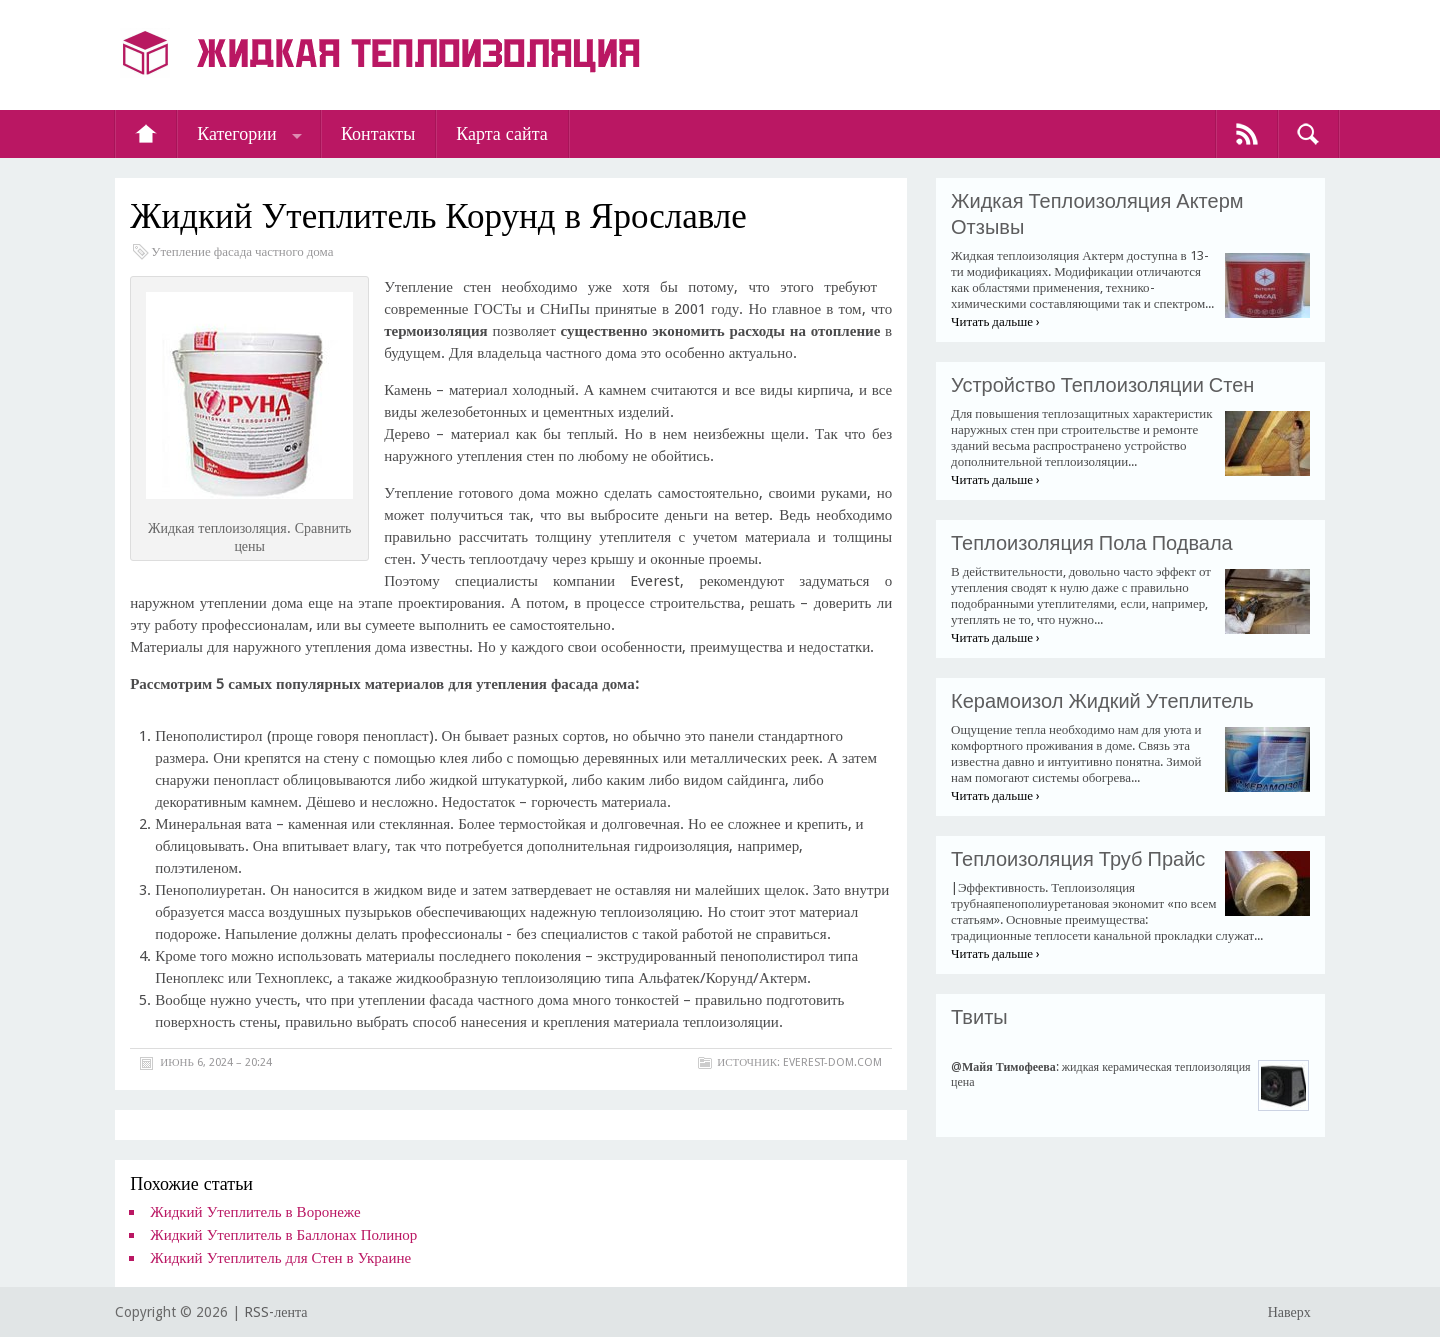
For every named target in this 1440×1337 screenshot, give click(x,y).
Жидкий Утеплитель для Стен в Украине (280, 1258)
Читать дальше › (995, 321)
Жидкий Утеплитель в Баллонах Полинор (283, 1235)
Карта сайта (502, 133)
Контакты (378, 133)
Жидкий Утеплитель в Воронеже (255, 1212)
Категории (236, 133)
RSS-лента (275, 1312)
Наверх (1289, 1312)
